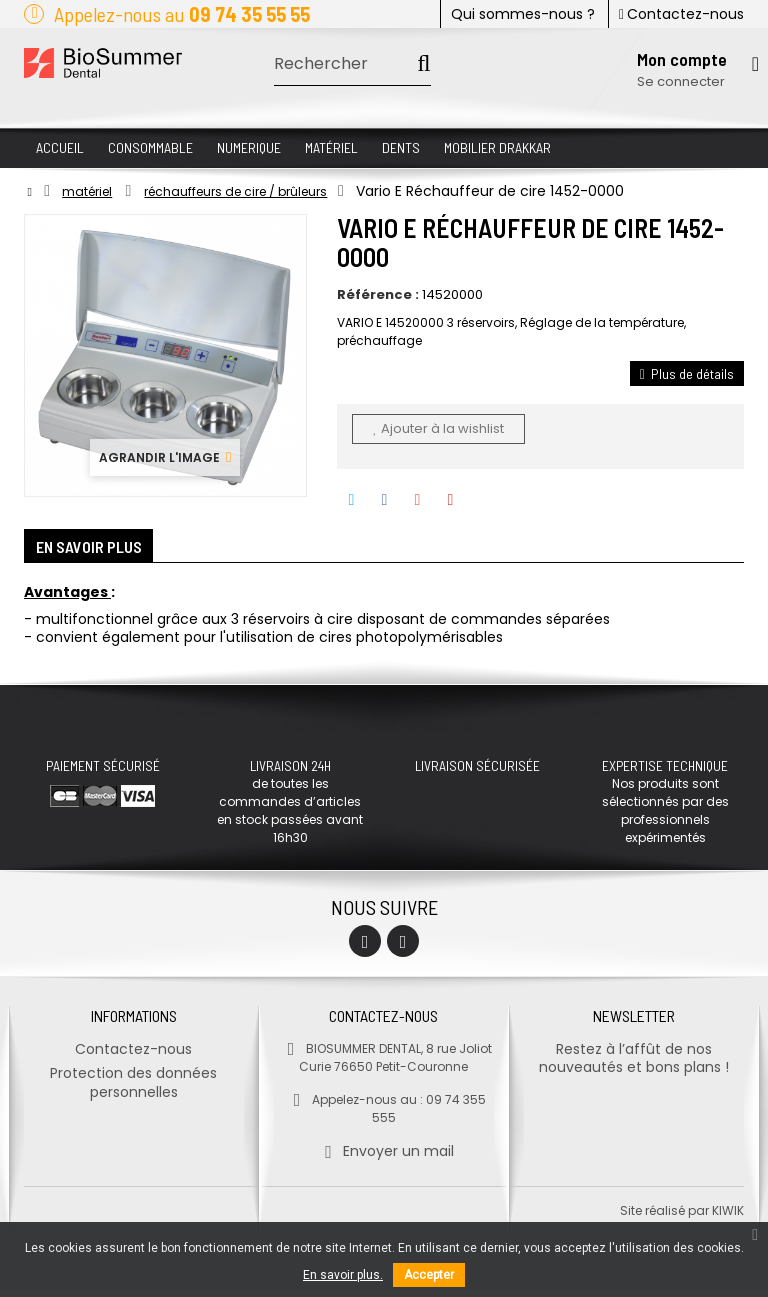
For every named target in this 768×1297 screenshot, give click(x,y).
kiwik (728, 1217)
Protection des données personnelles (133, 1089)
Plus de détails (687, 373)
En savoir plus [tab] (98, 550)
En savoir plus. (343, 1275)
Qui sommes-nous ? (523, 14)
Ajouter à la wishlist (438, 428)
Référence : (378, 295)
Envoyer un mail (383, 1158)
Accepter (429, 1275)
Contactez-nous (681, 14)
